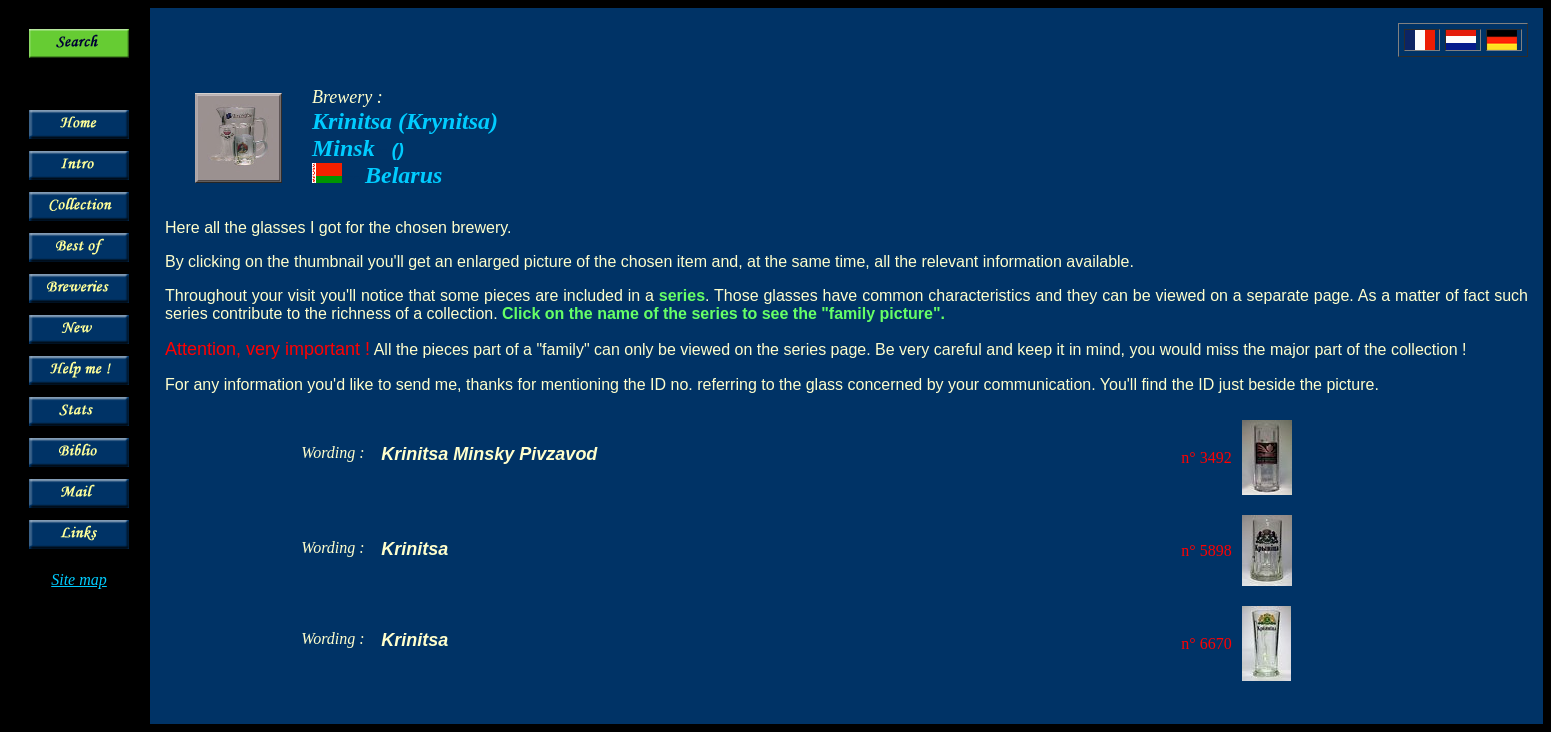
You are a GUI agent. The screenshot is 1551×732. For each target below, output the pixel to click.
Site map (79, 579)
